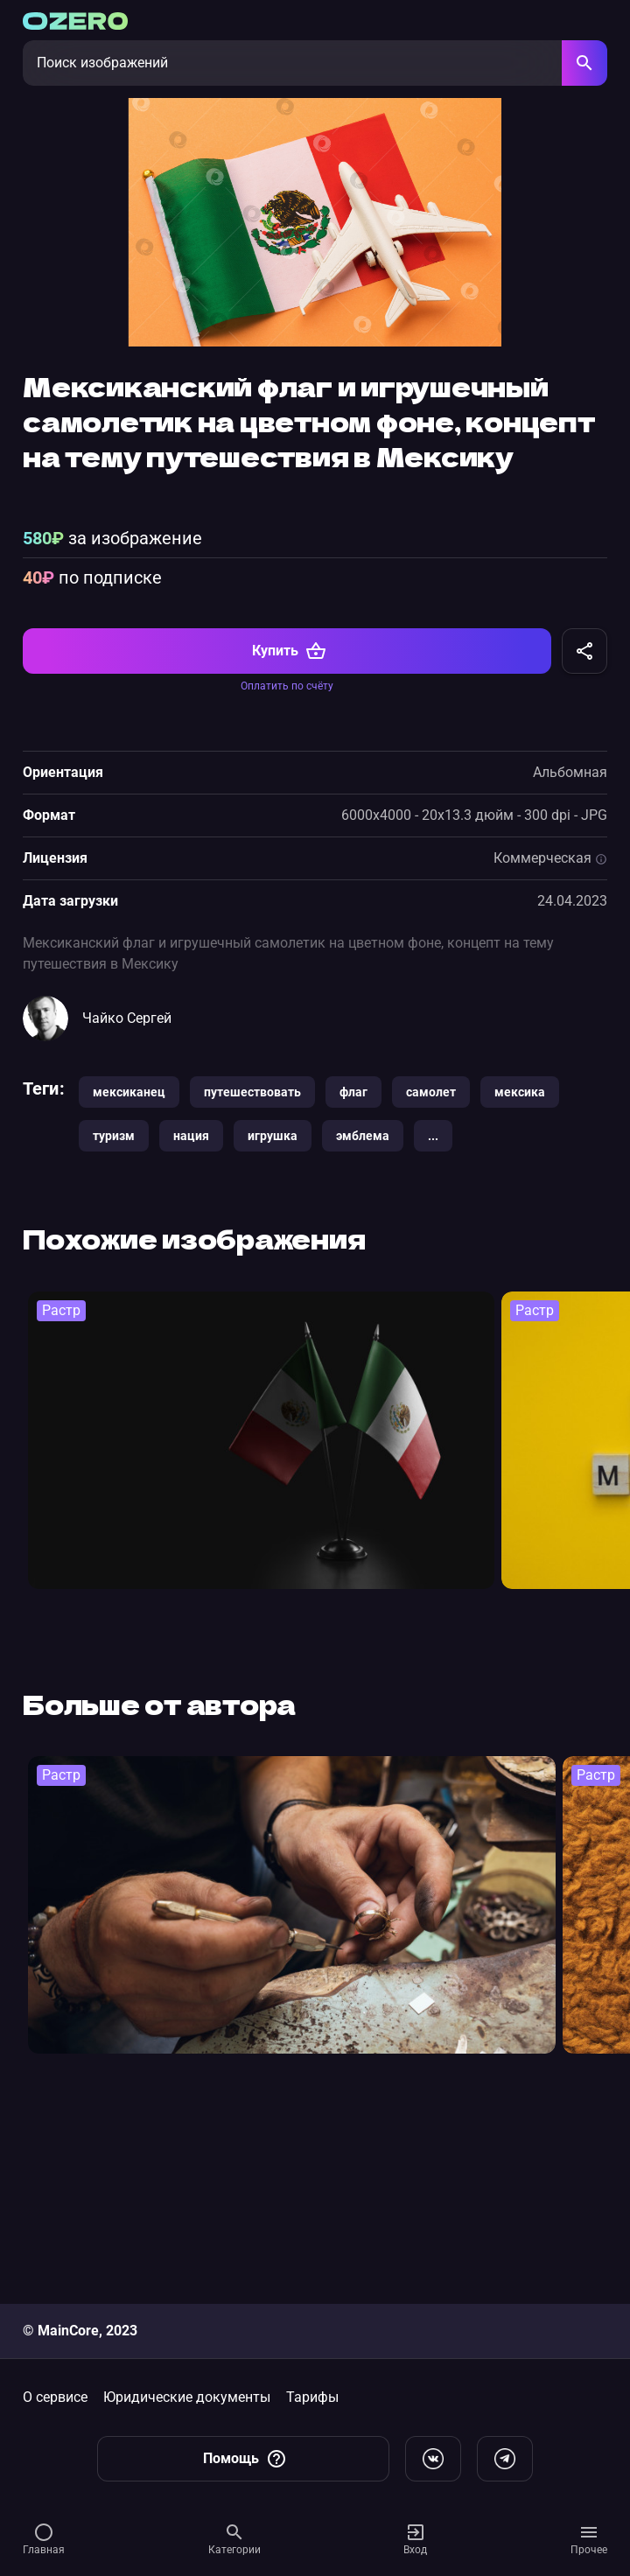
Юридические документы (186, 2397)
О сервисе (55, 2397)
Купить (289, 837)
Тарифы (312, 2397)
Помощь (245, 2458)
